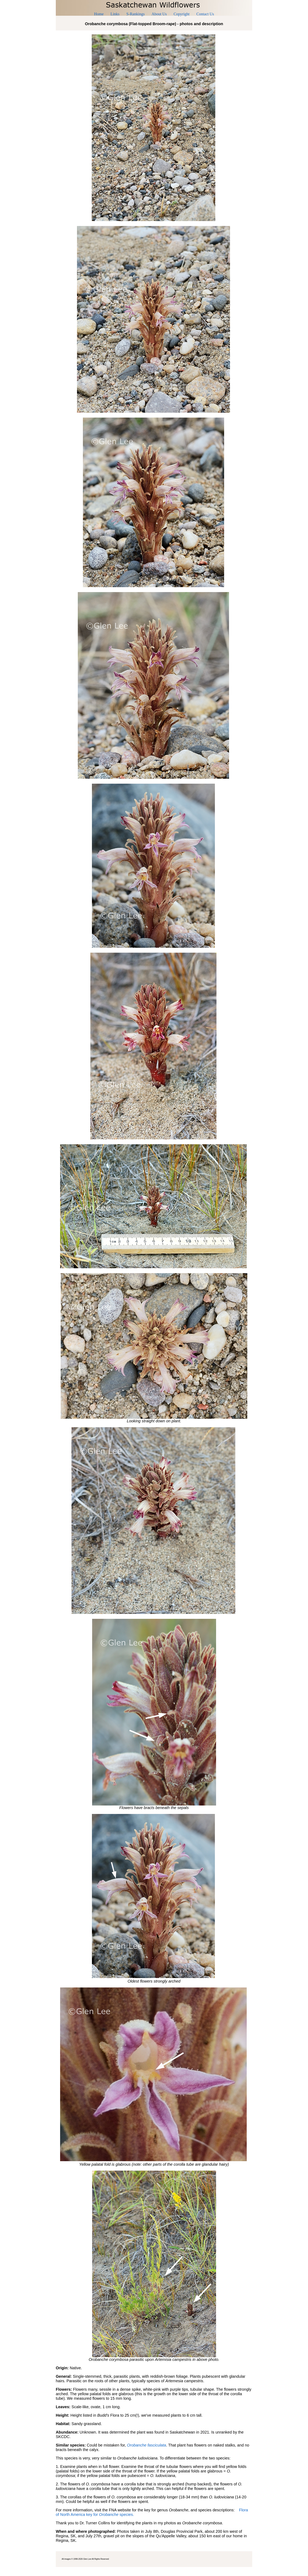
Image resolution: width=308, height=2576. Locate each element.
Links (115, 14)
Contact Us (205, 14)
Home (99, 14)
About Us (159, 14)
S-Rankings (135, 14)
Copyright (182, 14)
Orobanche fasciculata (146, 2445)
